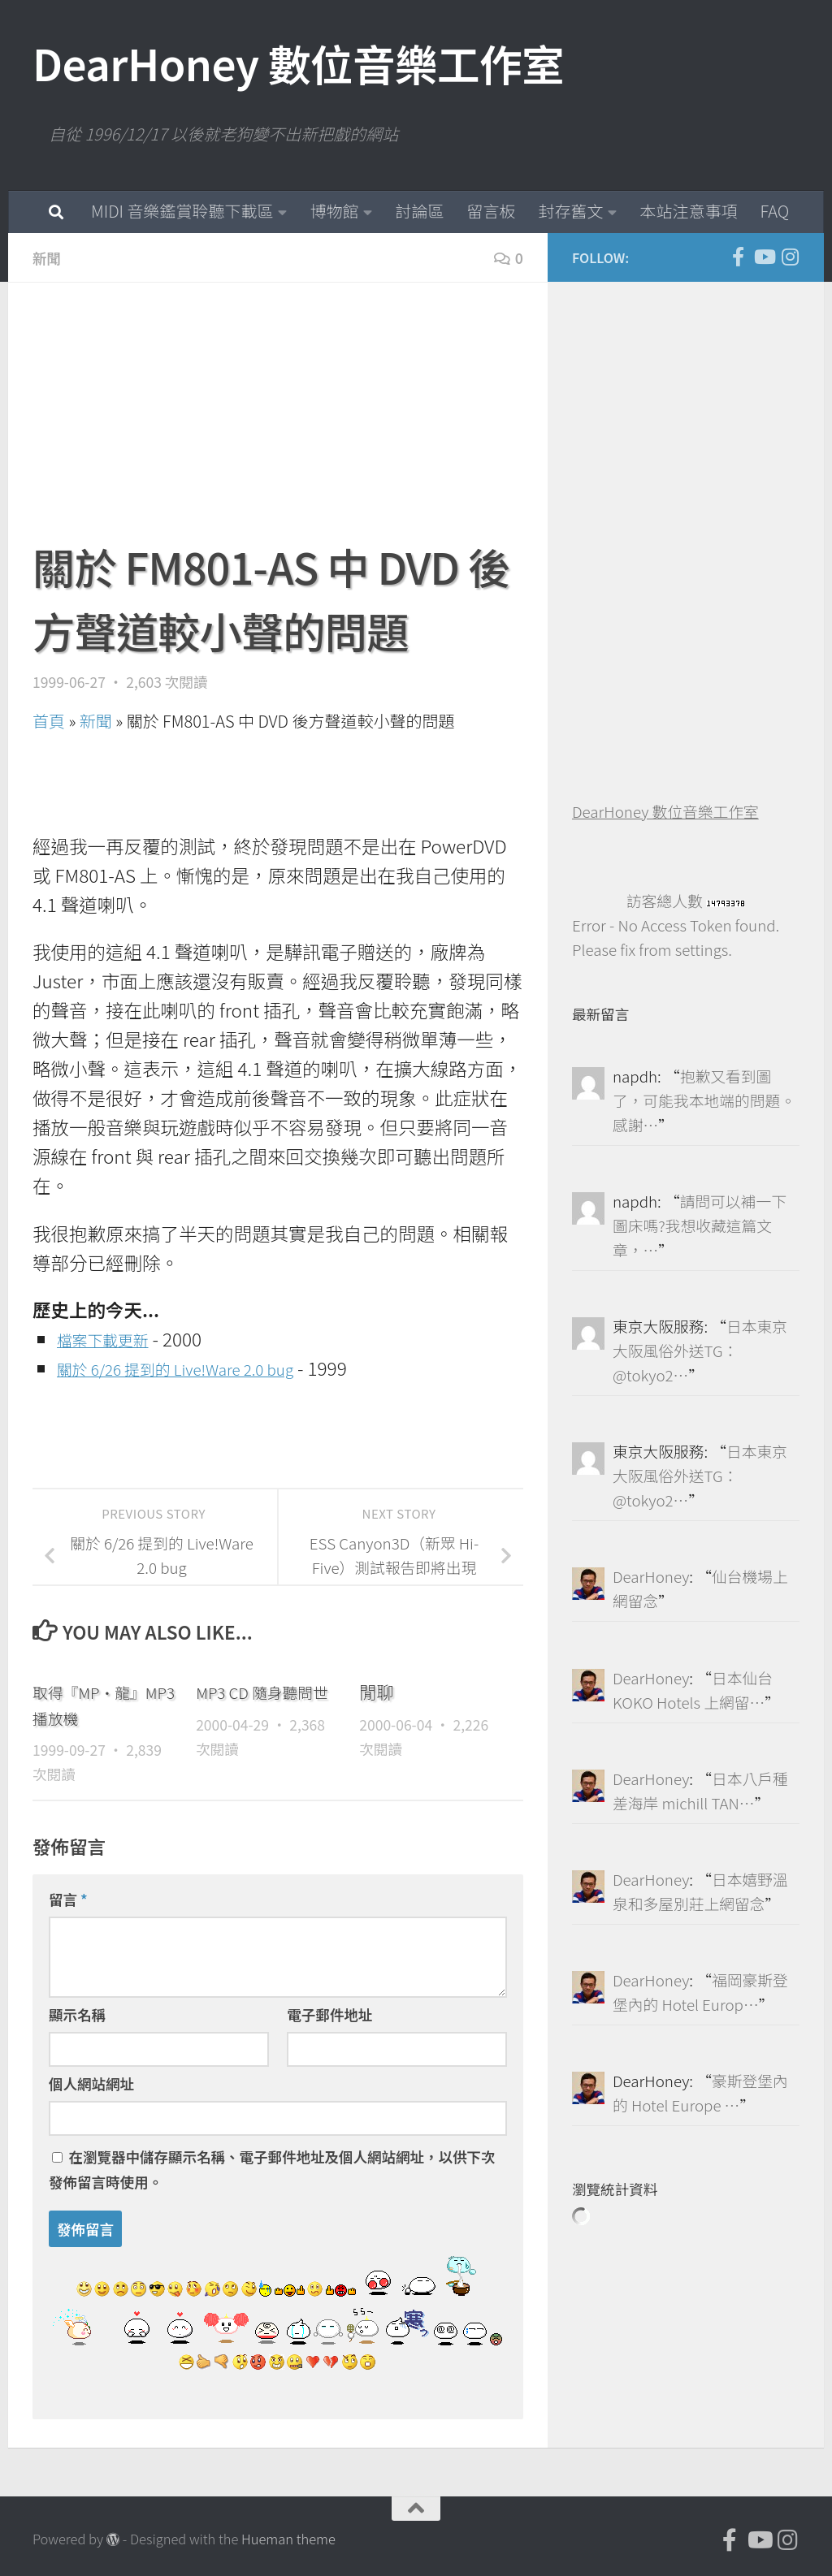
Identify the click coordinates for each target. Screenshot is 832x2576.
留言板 (490, 211)
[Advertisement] (277, 420)
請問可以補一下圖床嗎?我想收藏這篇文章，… (699, 1225)
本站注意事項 (688, 211)
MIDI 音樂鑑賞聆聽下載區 (182, 211)
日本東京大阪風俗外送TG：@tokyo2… (700, 1350)
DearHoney (651, 1576)
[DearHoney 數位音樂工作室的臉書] (738, 256)
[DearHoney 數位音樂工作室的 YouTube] (764, 256)
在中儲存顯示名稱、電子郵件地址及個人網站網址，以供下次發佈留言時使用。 (272, 2168)
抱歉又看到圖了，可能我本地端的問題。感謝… (704, 1100)
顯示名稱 (77, 2013)
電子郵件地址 (329, 2013)
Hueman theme (288, 2538)
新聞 (48, 257)
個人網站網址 (91, 2082)
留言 (68, 1898)
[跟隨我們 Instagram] (790, 256)
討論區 (419, 211)
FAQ (774, 211)
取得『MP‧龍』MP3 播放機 (96, 1703)
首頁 (48, 720)
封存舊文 (570, 211)
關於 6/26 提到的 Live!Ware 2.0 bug (198, 1367)
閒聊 (376, 1690)
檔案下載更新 (112, 1338)
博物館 (334, 211)
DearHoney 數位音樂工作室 (298, 62)
